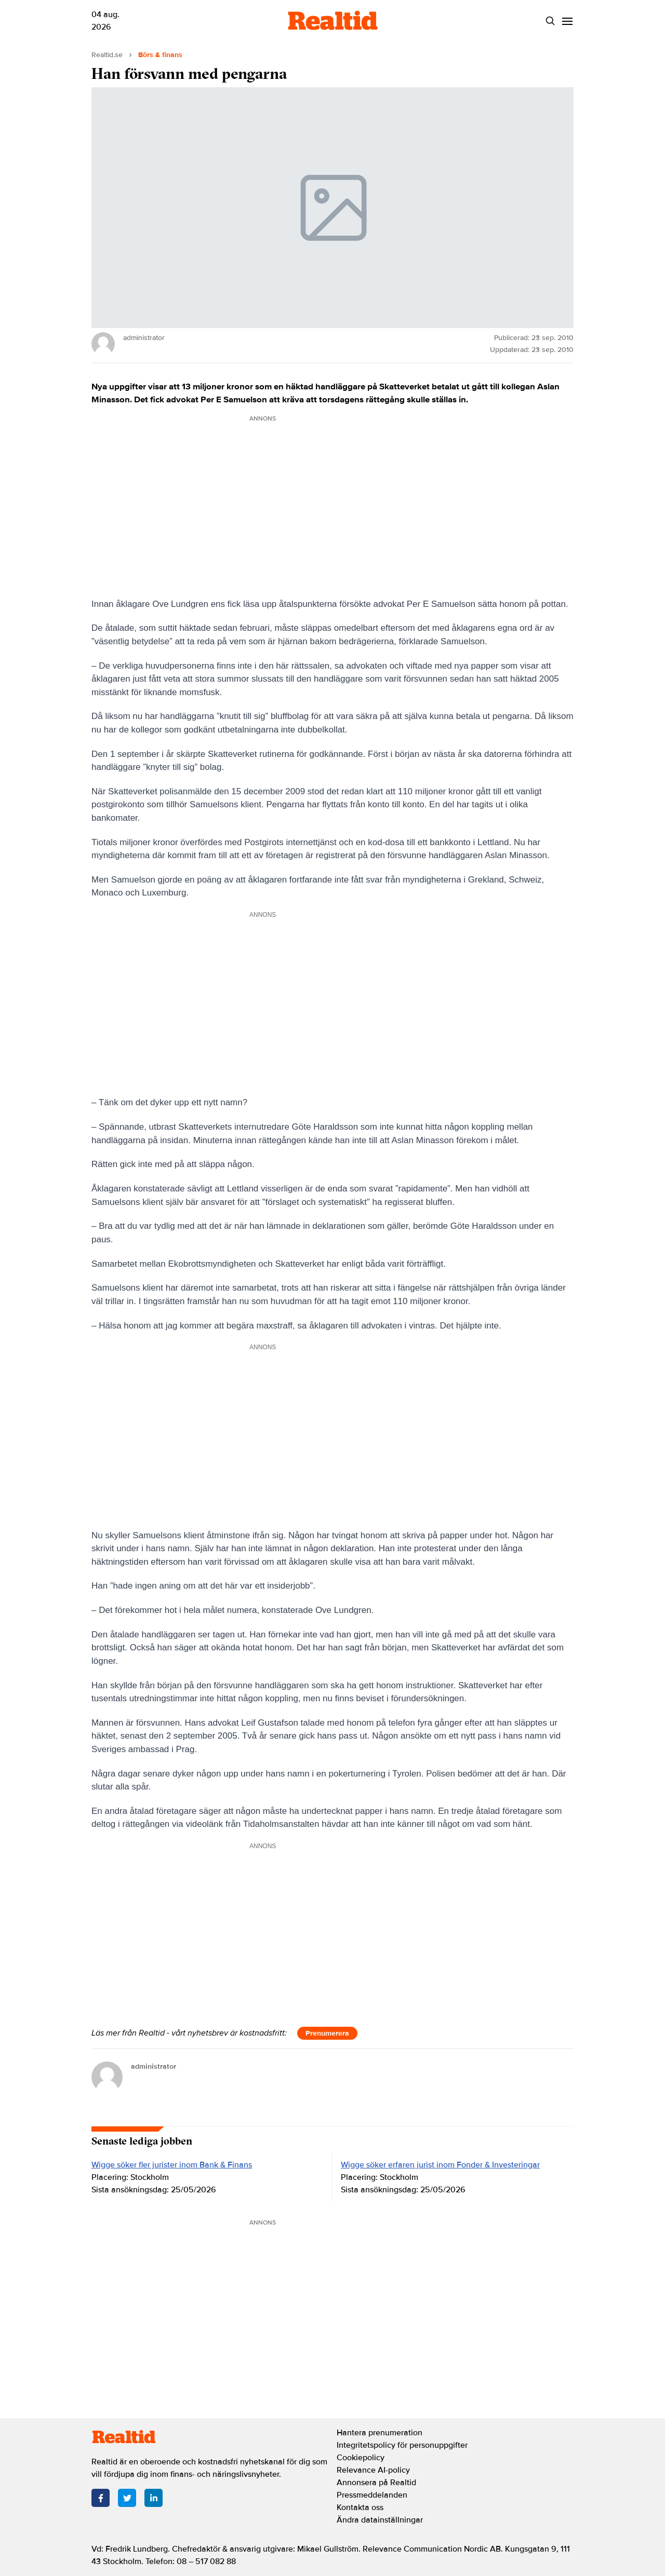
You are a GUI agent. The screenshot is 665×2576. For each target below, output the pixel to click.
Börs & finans (160, 54)
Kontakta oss (360, 2507)
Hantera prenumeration (379, 2433)
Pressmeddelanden (372, 2495)
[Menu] (567, 21)
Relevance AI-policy (373, 2470)
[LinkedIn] (153, 2498)
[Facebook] (100, 2498)
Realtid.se (107, 54)
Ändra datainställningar (380, 2520)
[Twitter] (127, 2498)
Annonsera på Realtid (376, 2482)
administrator (153, 2066)
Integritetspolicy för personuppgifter (402, 2445)
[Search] (549, 21)
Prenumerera (327, 2033)
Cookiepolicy (360, 2457)
